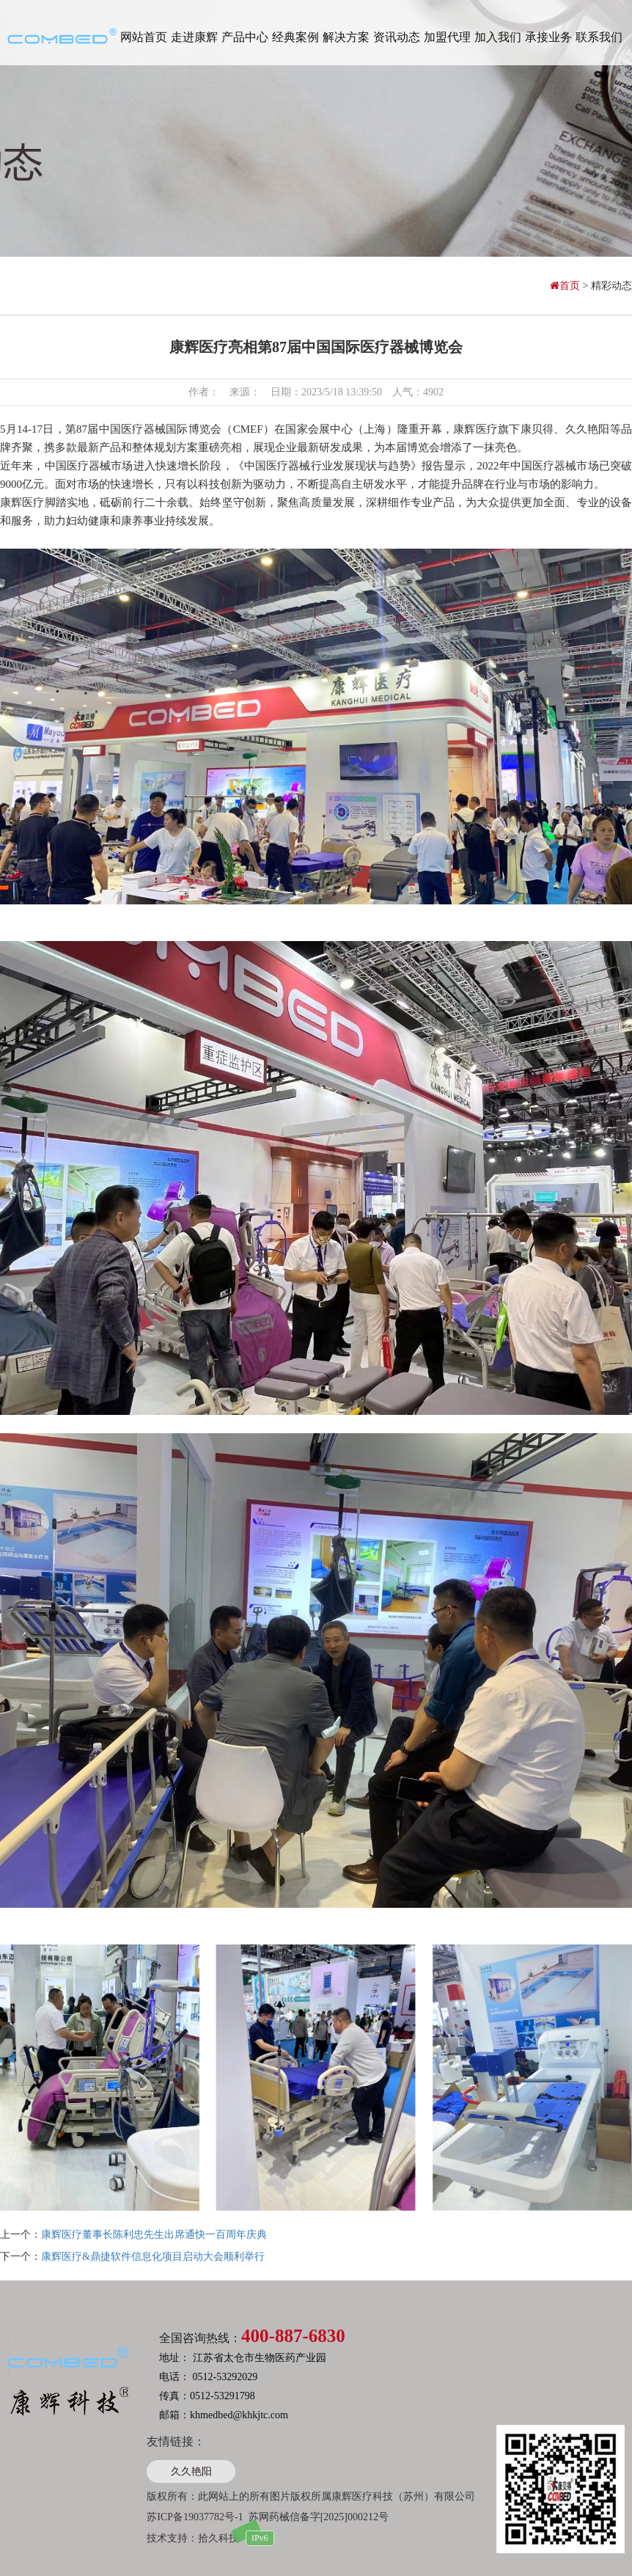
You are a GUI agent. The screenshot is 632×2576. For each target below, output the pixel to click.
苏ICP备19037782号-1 (195, 2516)
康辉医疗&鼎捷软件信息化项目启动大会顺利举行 (153, 2256)
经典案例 (295, 37)
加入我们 (497, 37)
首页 (566, 285)
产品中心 (244, 37)
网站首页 (143, 37)
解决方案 (346, 37)
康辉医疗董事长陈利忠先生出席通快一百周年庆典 (154, 2234)
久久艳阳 (191, 2471)
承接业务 (548, 37)
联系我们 (599, 37)
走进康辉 (194, 37)
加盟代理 (447, 37)
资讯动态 (396, 37)
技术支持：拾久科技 (193, 2538)
